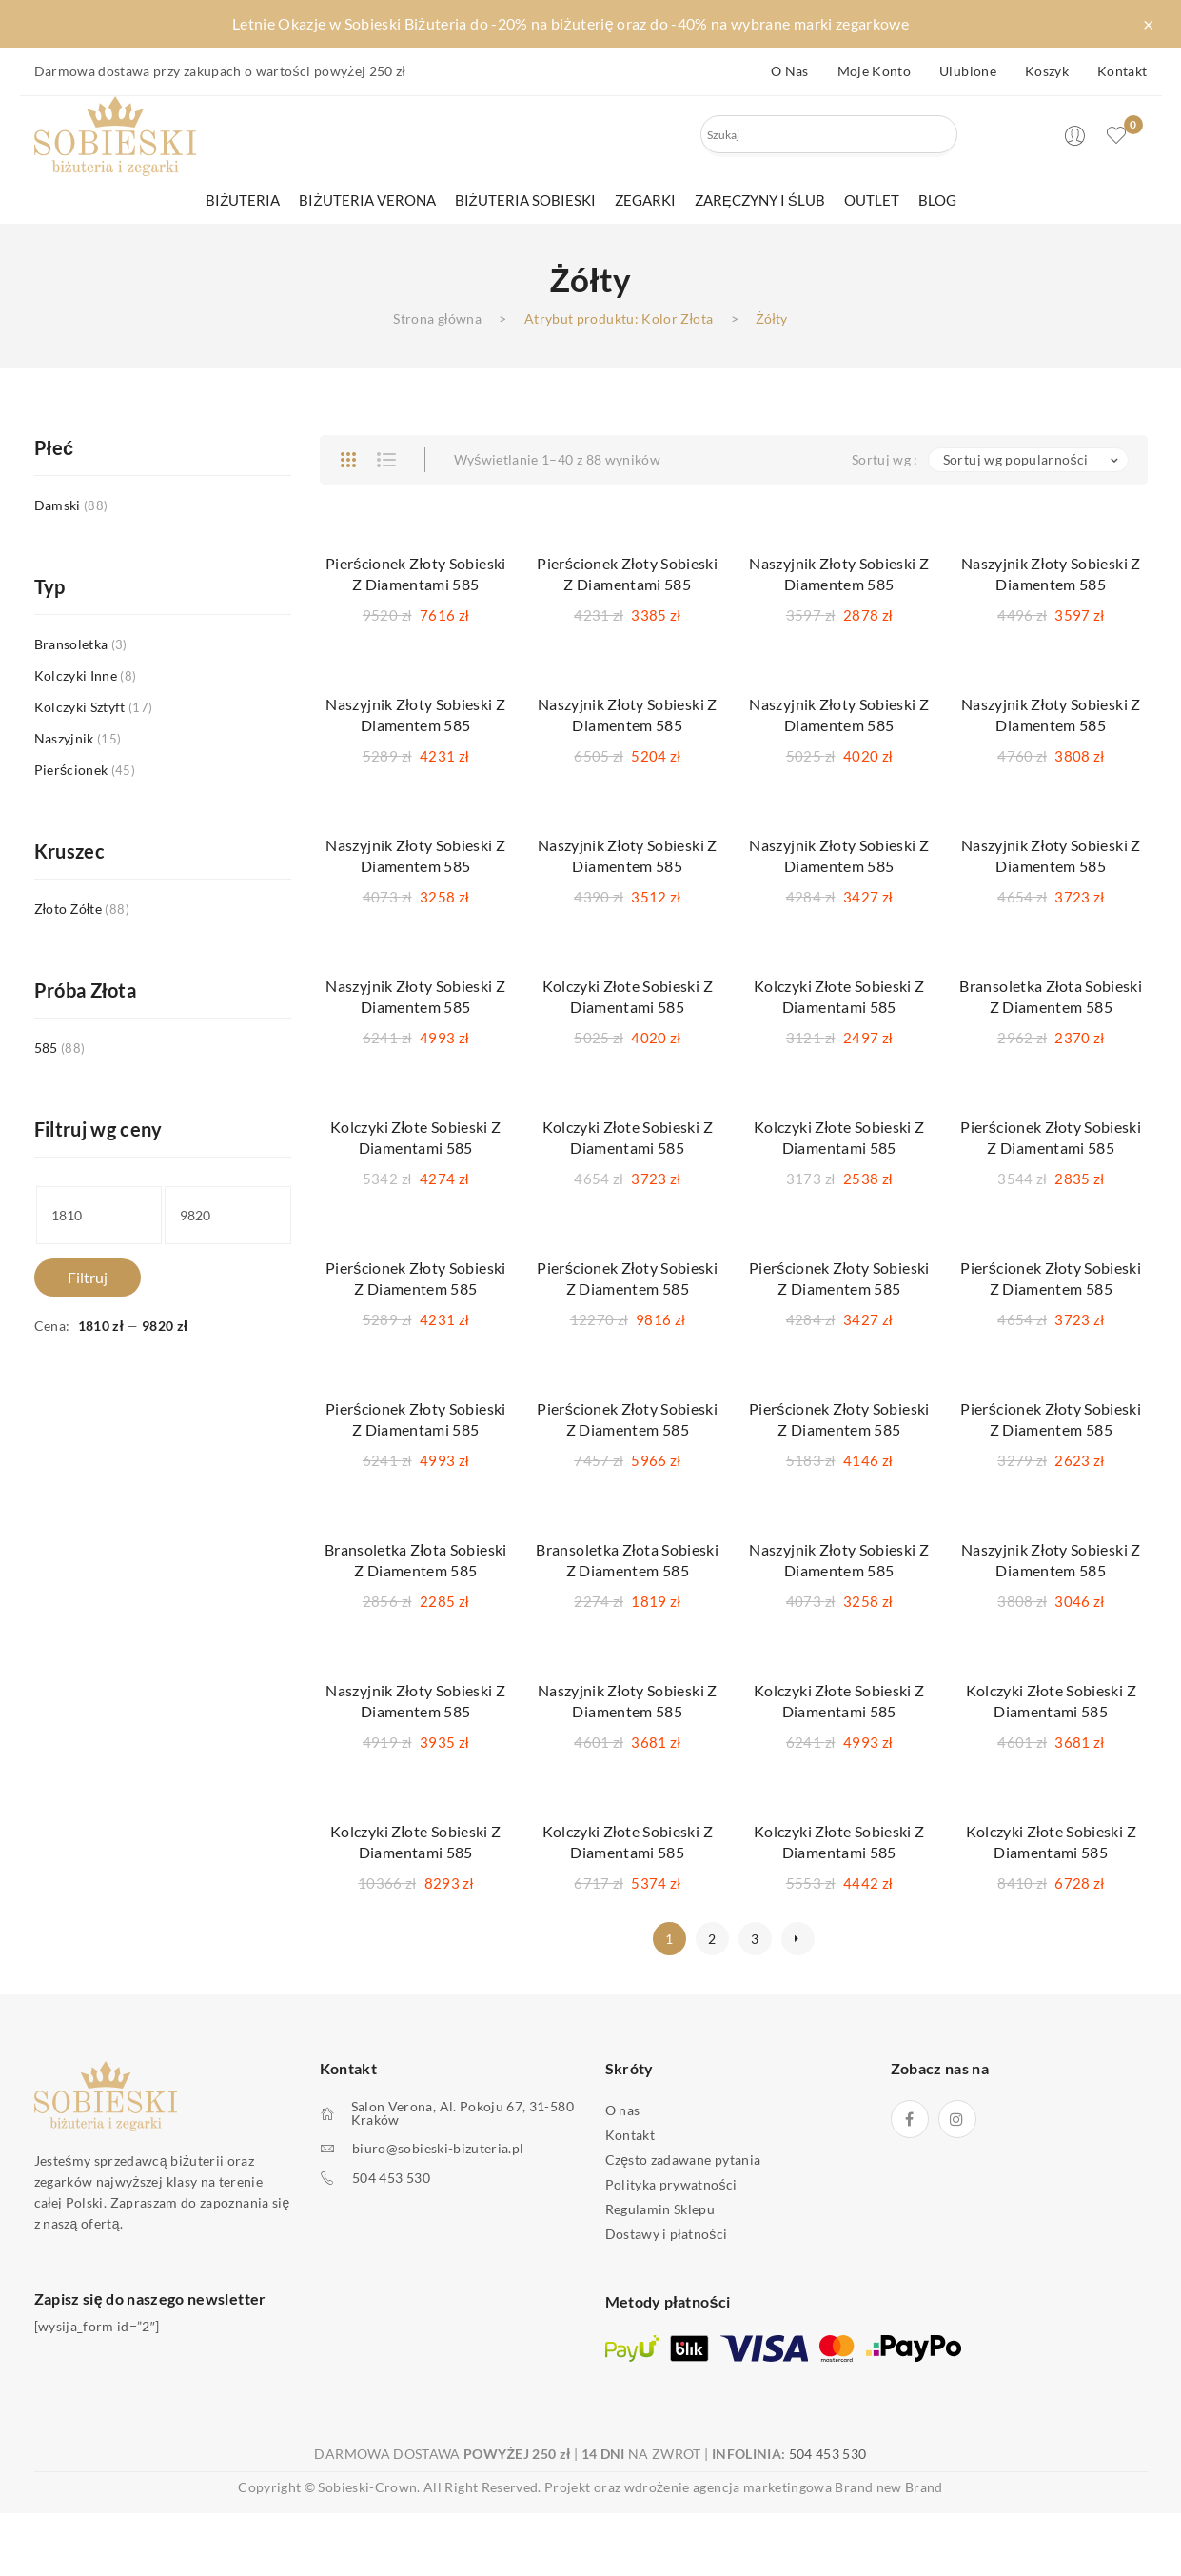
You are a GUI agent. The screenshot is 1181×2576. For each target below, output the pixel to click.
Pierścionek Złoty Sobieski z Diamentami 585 (415, 573)
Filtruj (88, 1277)
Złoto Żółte (68, 909)
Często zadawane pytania (683, 2159)
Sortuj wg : (885, 459)
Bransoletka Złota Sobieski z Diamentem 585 (1050, 996)
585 (46, 1048)
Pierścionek (71, 770)
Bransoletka (71, 644)
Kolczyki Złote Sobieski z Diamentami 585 (627, 996)
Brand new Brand (888, 2487)
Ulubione (967, 71)
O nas (790, 71)
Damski (57, 505)
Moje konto (874, 71)
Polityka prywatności (671, 2184)
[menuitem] (243, 200)
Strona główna (437, 318)
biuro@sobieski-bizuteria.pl (437, 2148)
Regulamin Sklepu (660, 2209)
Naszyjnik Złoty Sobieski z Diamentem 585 (839, 573)
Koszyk (1047, 71)
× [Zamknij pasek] (1148, 23)
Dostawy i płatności (666, 2234)
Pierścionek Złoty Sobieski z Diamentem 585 (415, 1278)
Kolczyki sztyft (80, 707)
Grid (348, 459)
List (386, 459)
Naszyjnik (64, 738)
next (798, 1938)
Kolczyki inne (76, 675)
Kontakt (1122, 71)
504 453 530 (391, 2178)
